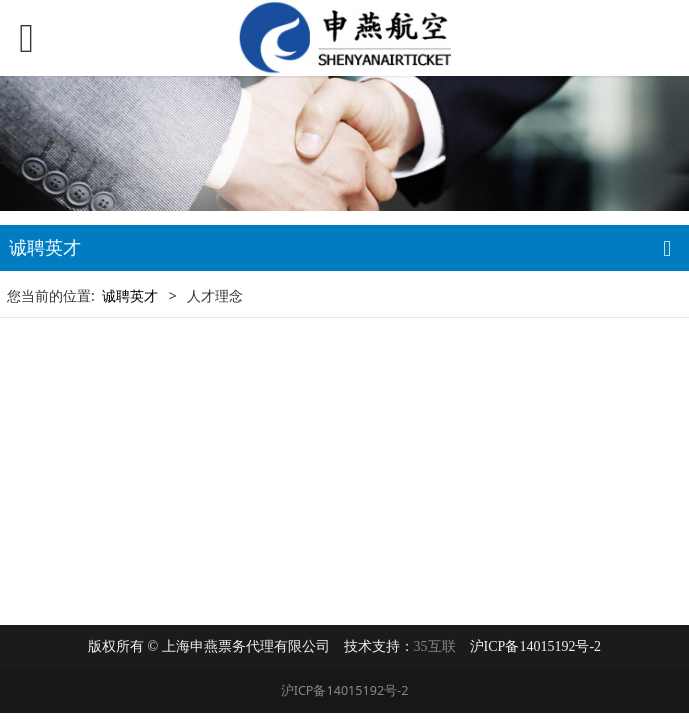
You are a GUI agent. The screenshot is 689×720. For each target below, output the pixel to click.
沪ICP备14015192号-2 (345, 690)
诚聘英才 (130, 295)
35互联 (435, 646)
